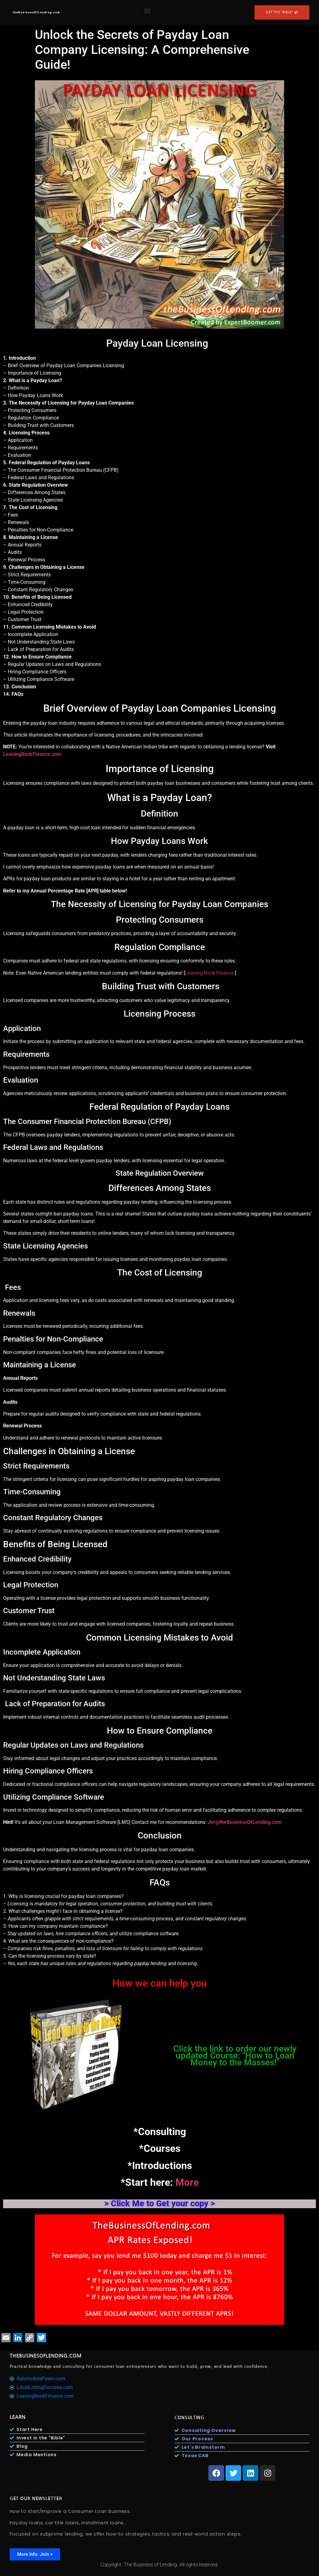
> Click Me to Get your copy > (159, 2203)
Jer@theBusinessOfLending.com (245, 1822)
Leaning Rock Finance (209, 973)
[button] (147, 11)
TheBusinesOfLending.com (46, 2356)
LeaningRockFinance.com (32, 754)
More (187, 2182)
